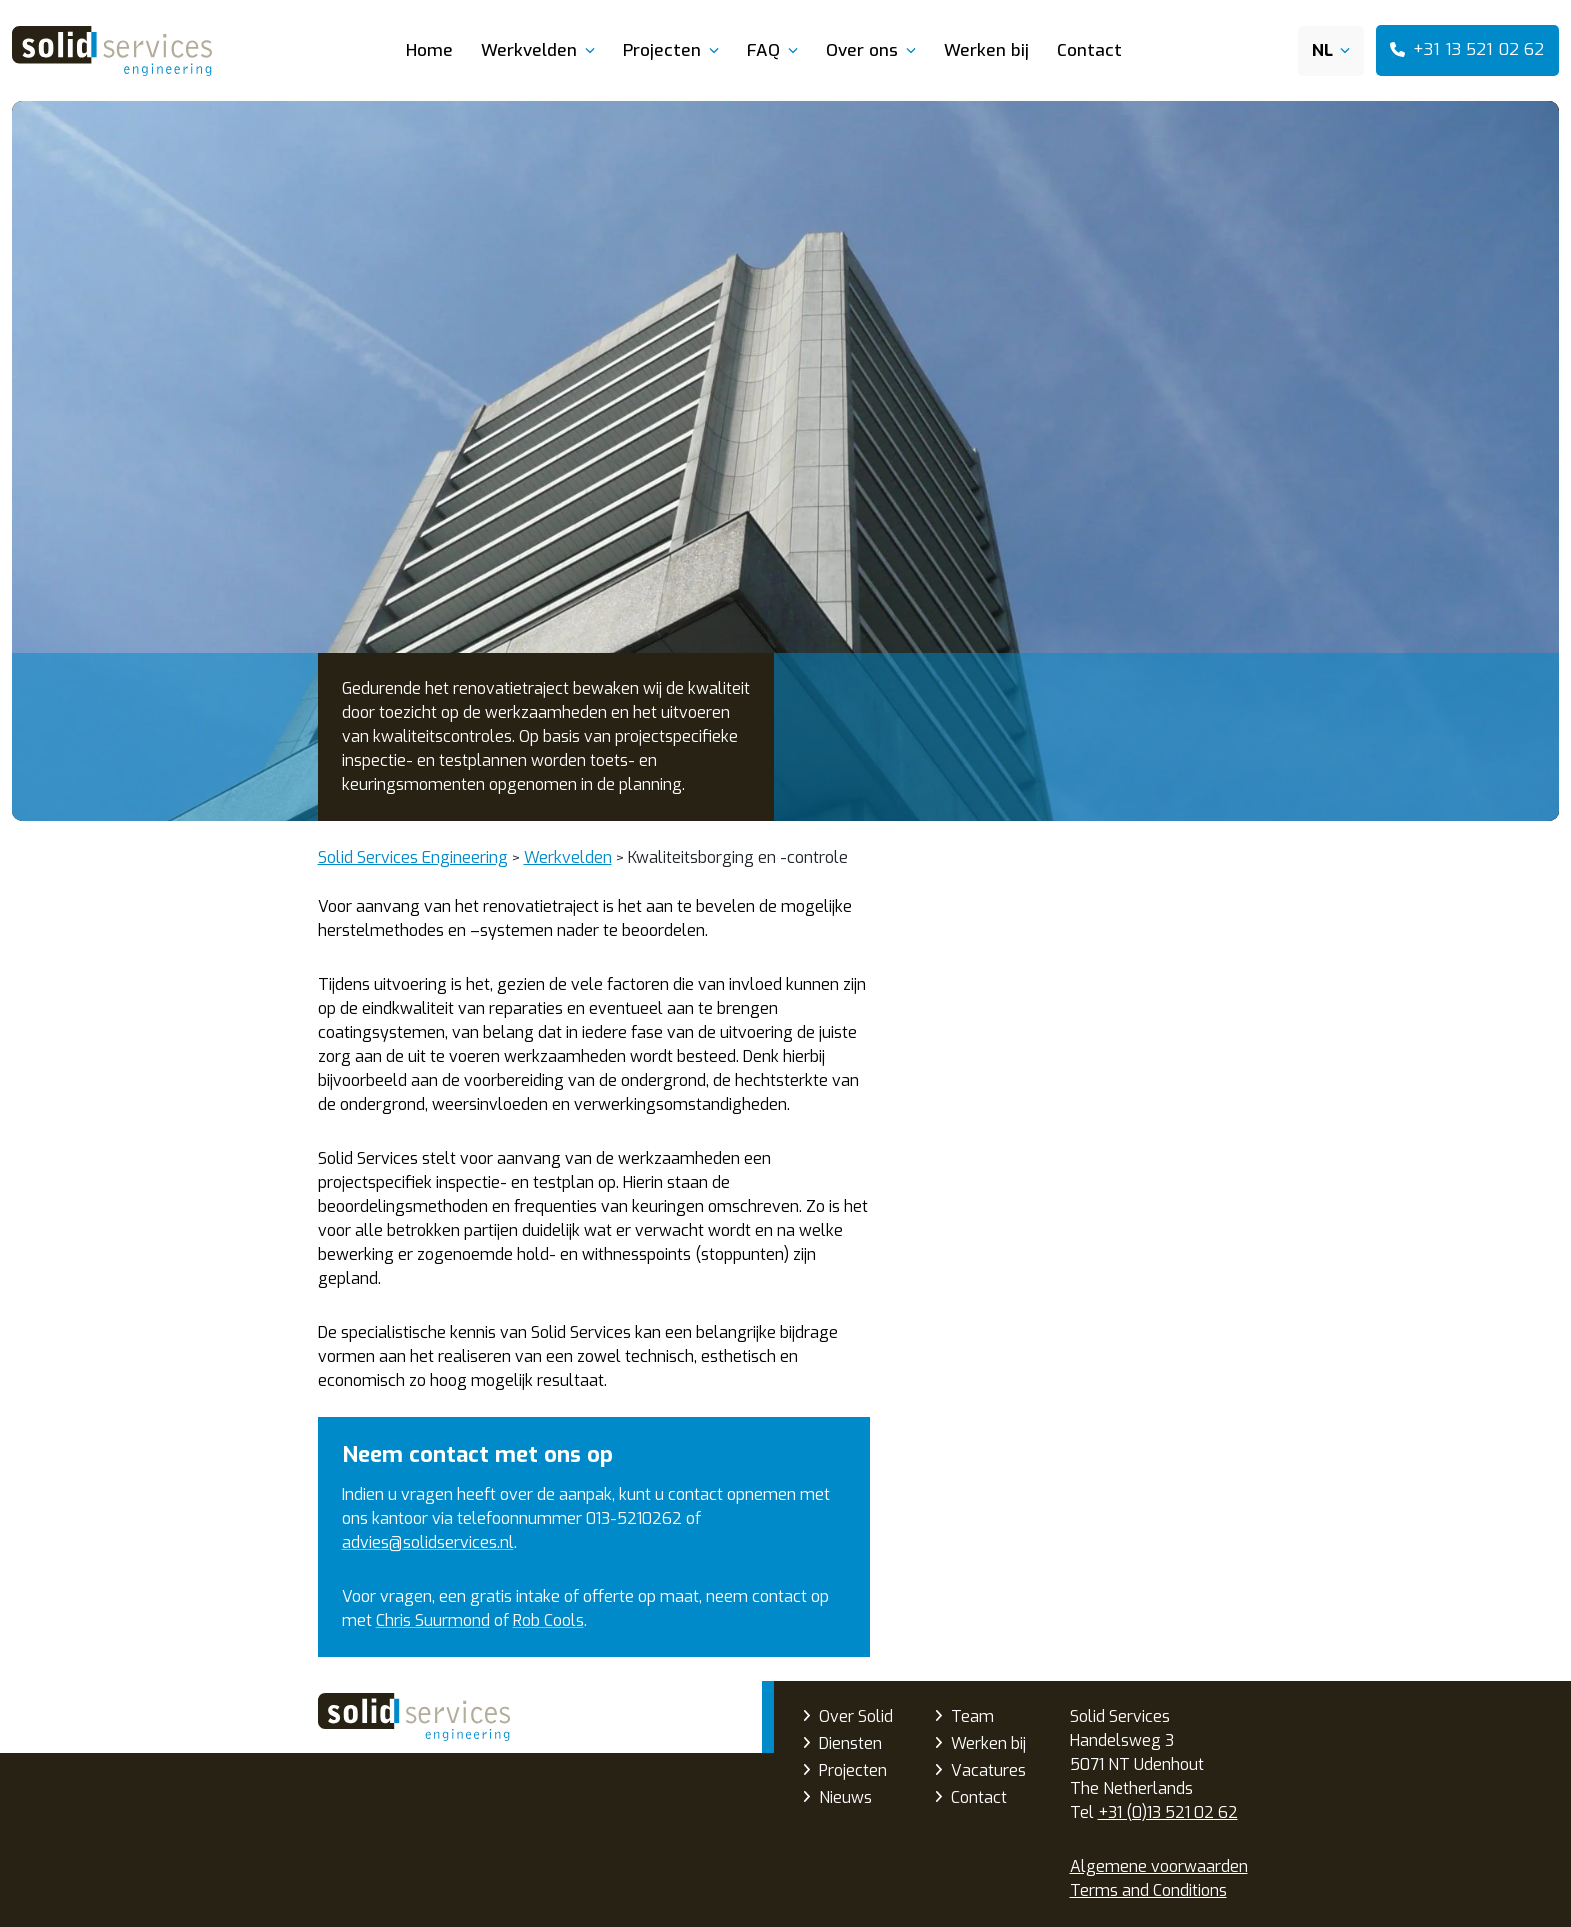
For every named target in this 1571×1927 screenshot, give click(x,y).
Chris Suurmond (433, 1620)
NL (1322, 50)
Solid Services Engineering (414, 1717)
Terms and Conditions (1148, 1890)
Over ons (862, 50)
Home (429, 50)
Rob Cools (548, 1620)
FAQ (763, 50)
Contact (1089, 50)
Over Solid (856, 1716)
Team (972, 1716)
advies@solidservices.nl (428, 1542)
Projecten (662, 50)
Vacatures (988, 1770)
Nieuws (845, 1797)
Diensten (850, 1743)
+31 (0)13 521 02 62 (1168, 1812)
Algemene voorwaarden (1159, 1866)
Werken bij (986, 50)
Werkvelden (529, 50)
